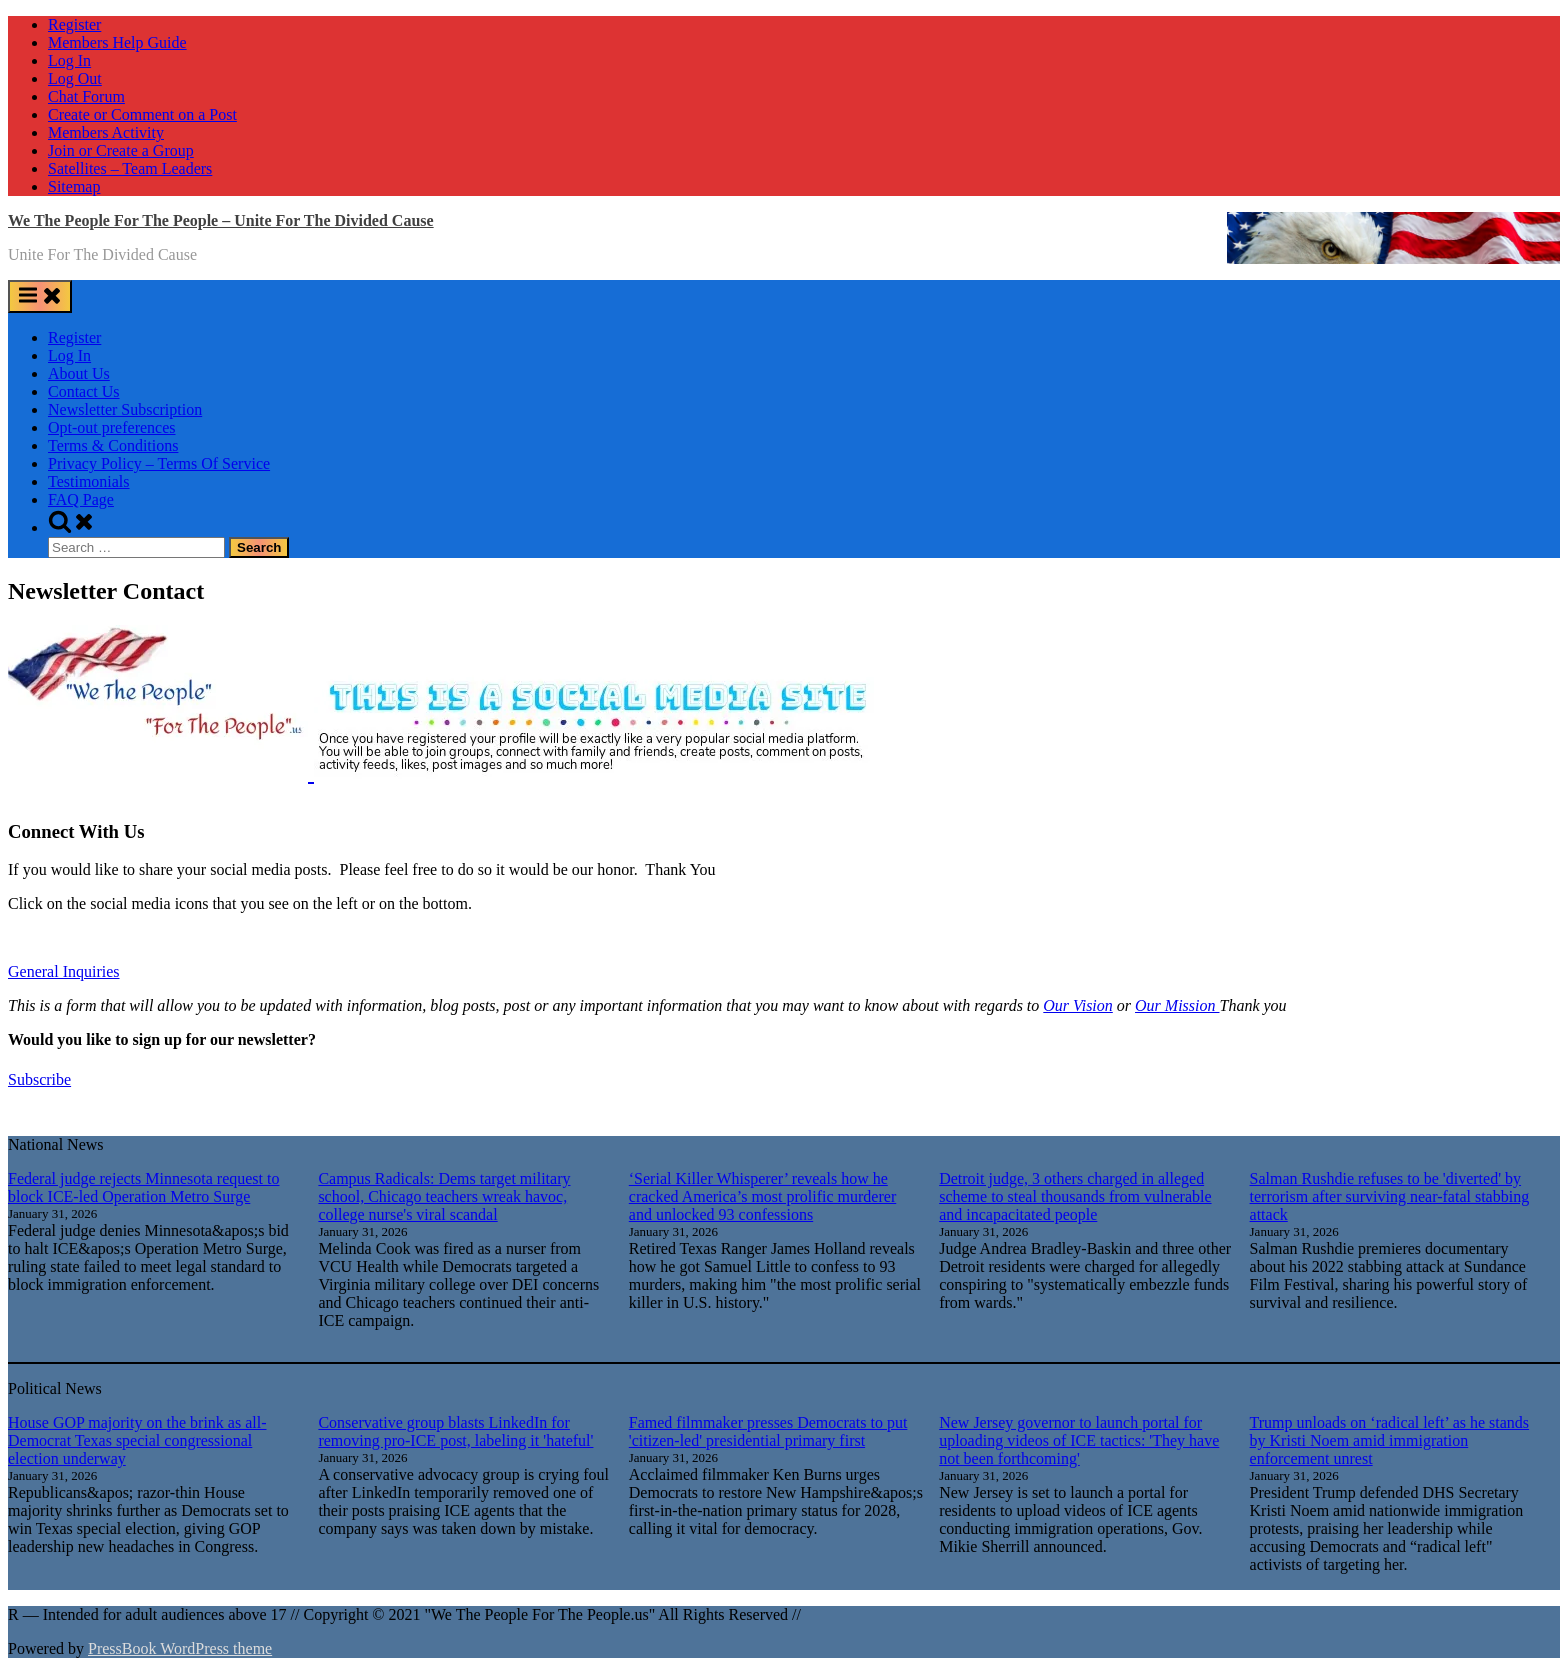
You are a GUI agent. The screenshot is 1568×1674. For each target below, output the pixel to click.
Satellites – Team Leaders (130, 168)
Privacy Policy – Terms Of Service (159, 463)
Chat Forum (86, 96)
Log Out (75, 78)
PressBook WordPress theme (180, 1648)
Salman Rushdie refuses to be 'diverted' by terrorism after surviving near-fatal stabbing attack (1390, 1196)
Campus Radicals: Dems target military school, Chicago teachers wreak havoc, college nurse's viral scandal (444, 1196)
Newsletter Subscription (125, 409)
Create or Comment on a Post (142, 114)
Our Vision (1077, 1005)
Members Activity (106, 132)
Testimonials (89, 481)
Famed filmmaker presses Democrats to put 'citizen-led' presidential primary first (768, 1431)
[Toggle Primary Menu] (40, 296)
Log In (69, 60)
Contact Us (84, 391)
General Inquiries (64, 971)
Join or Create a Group (121, 150)
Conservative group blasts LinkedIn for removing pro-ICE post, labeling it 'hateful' (455, 1431)
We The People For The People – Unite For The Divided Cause (221, 220)
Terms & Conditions (113, 445)
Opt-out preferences (112, 427)
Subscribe (39, 1079)
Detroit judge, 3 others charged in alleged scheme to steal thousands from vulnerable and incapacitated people (1075, 1196)
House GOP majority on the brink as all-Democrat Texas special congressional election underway (137, 1440)
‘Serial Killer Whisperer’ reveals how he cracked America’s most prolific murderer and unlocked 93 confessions (762, 1196)
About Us (79, 373)
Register (74, 24)
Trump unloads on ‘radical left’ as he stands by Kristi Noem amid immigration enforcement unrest (1390, 1440)
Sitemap (74, 186)
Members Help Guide (117, 42)
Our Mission (1177, 1005)
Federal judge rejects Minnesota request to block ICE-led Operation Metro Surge (143, 1187)
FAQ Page (81, 499)
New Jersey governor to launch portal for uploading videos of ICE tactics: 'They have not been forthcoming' (1079, 1440)
